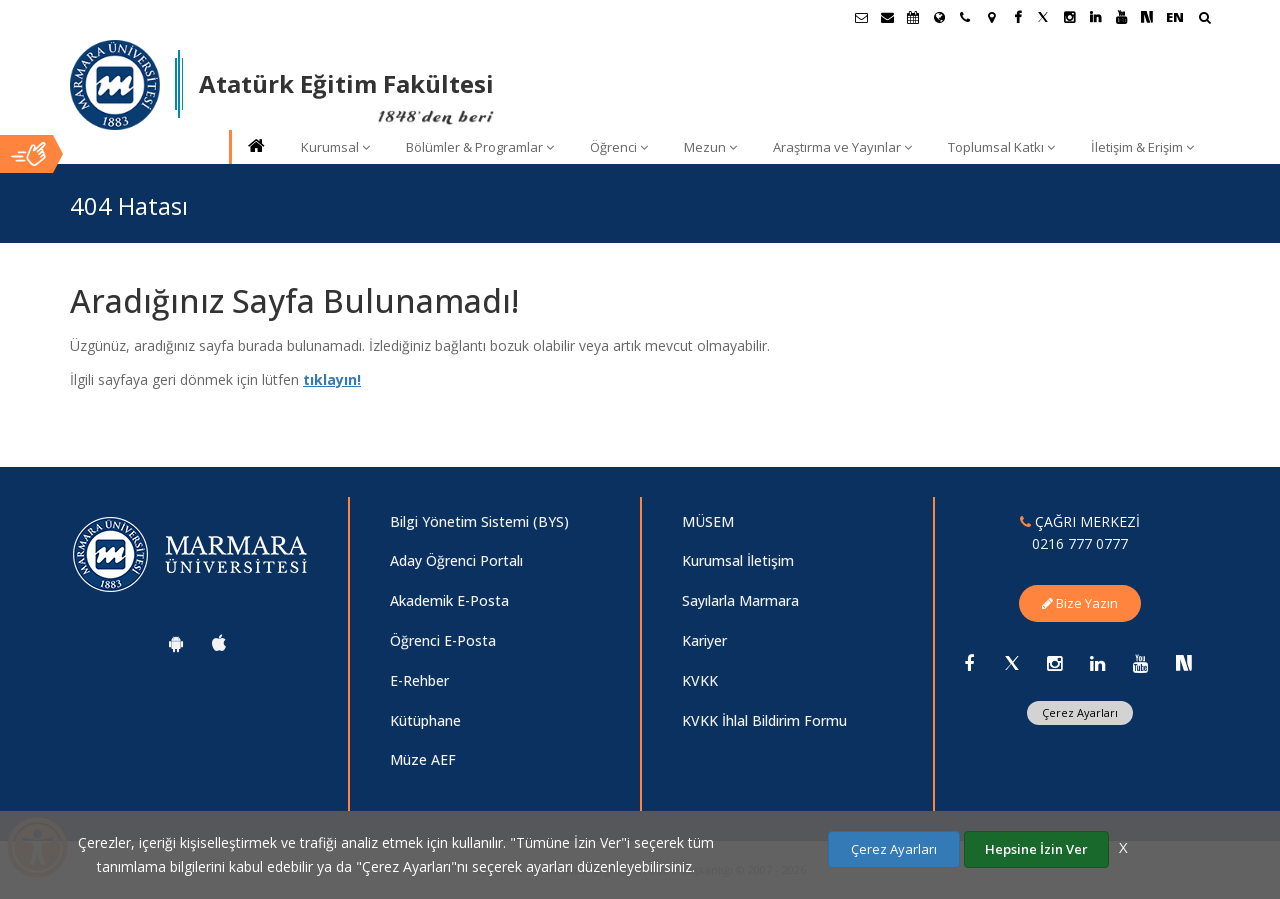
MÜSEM (708, 521)
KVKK (700, 680)
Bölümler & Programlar (480, 147)
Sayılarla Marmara (740, 600)
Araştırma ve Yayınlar (842, 147)
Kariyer (704, 640)
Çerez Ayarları (1080, 712)
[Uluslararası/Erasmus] (939, 17)
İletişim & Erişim (1142, 147)
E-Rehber (419, 680)
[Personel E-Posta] (887, 17)
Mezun (710, 147)
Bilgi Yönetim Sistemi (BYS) (479, 521)
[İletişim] (965, 17)
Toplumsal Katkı (1001, 147)
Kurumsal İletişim (738, 560)
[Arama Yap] (1204, 19)
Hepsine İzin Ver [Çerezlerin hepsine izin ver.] (1036, 849)
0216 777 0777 (1080, 543)
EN (1175, 17)
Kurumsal (335, 147)
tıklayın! (332, 379)
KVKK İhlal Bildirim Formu (764, 720)
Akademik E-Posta (449, 600)
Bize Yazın (1080, 603)
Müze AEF (423, 759)
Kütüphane (425, 720)
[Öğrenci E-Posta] (861, 17)
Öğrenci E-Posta (443, 640)
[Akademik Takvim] (913, 17)
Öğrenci (619, 147)
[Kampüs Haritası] (991, 17)
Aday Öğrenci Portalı (456, 560)
